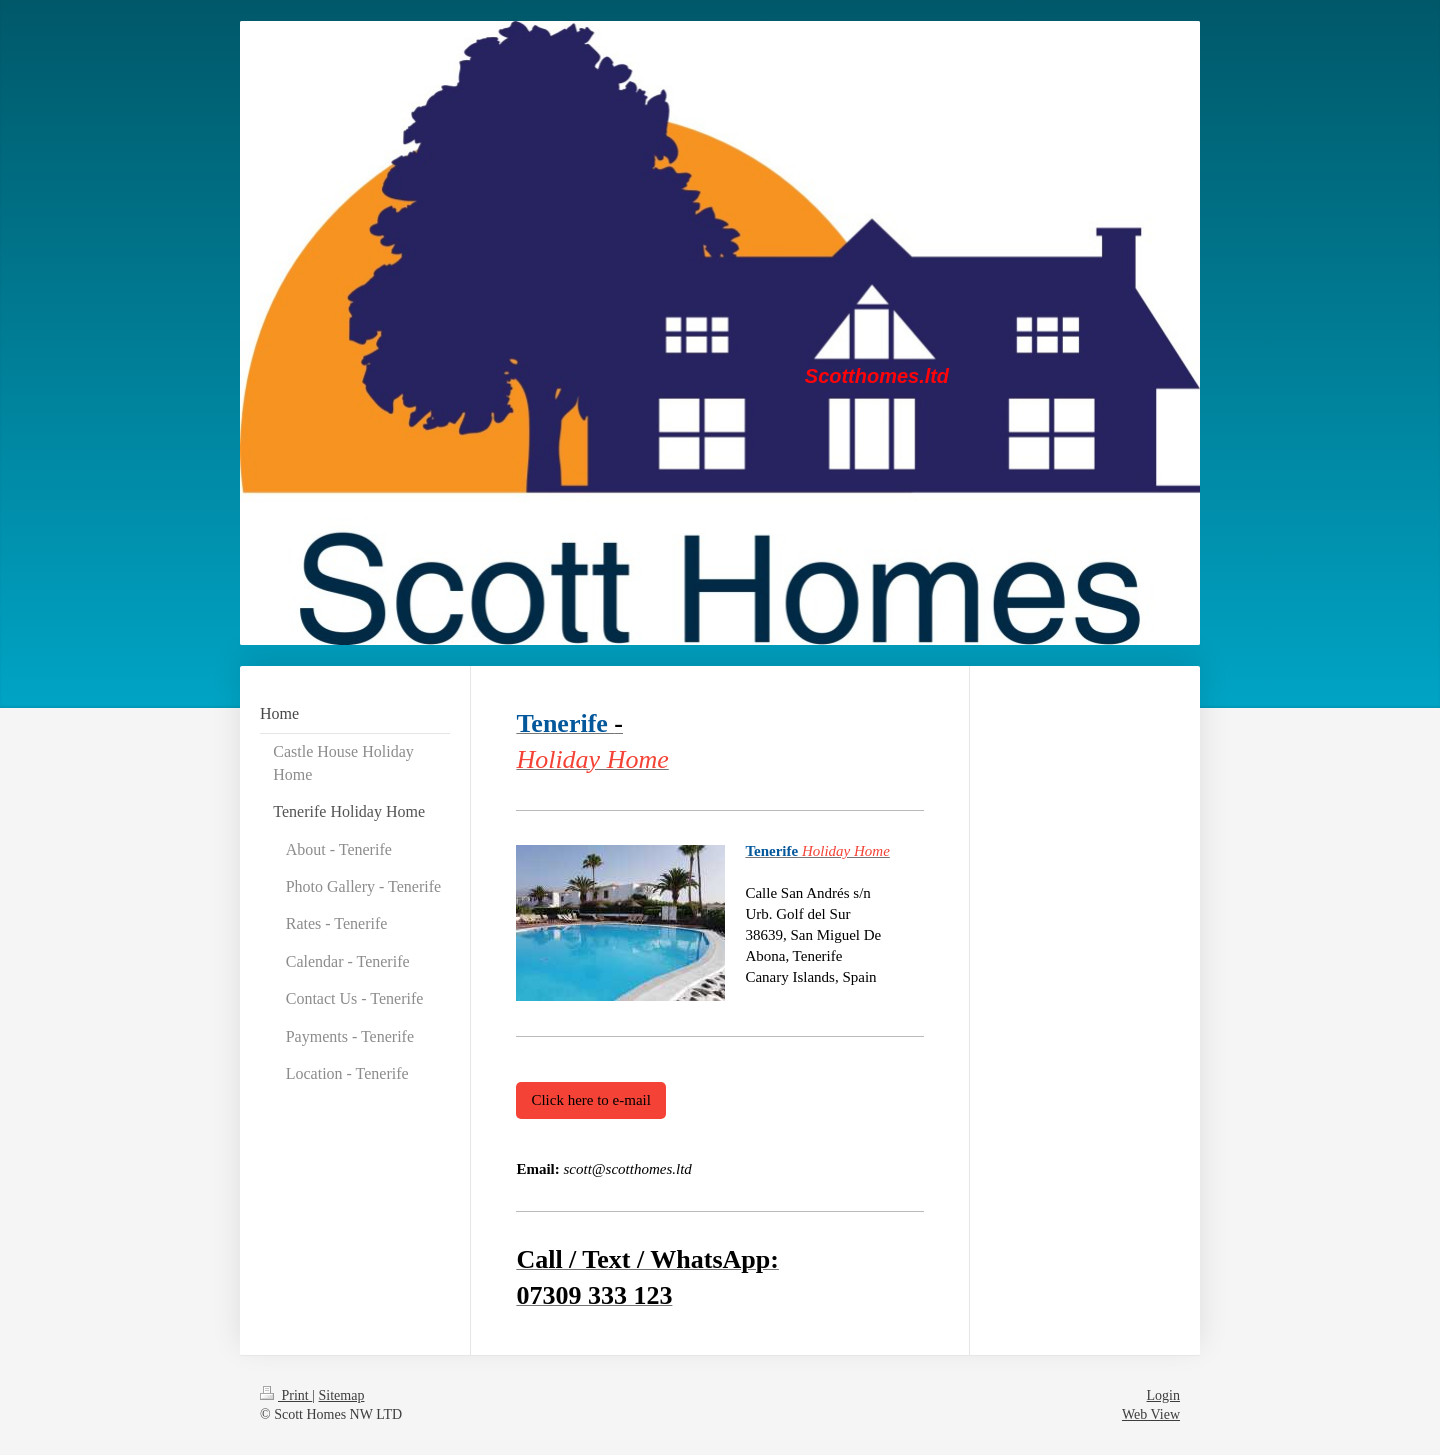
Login (1163, 1395)
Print (286, 1395)
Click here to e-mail (591, 1100)
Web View (1151, 1414)
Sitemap (342, 1395)
